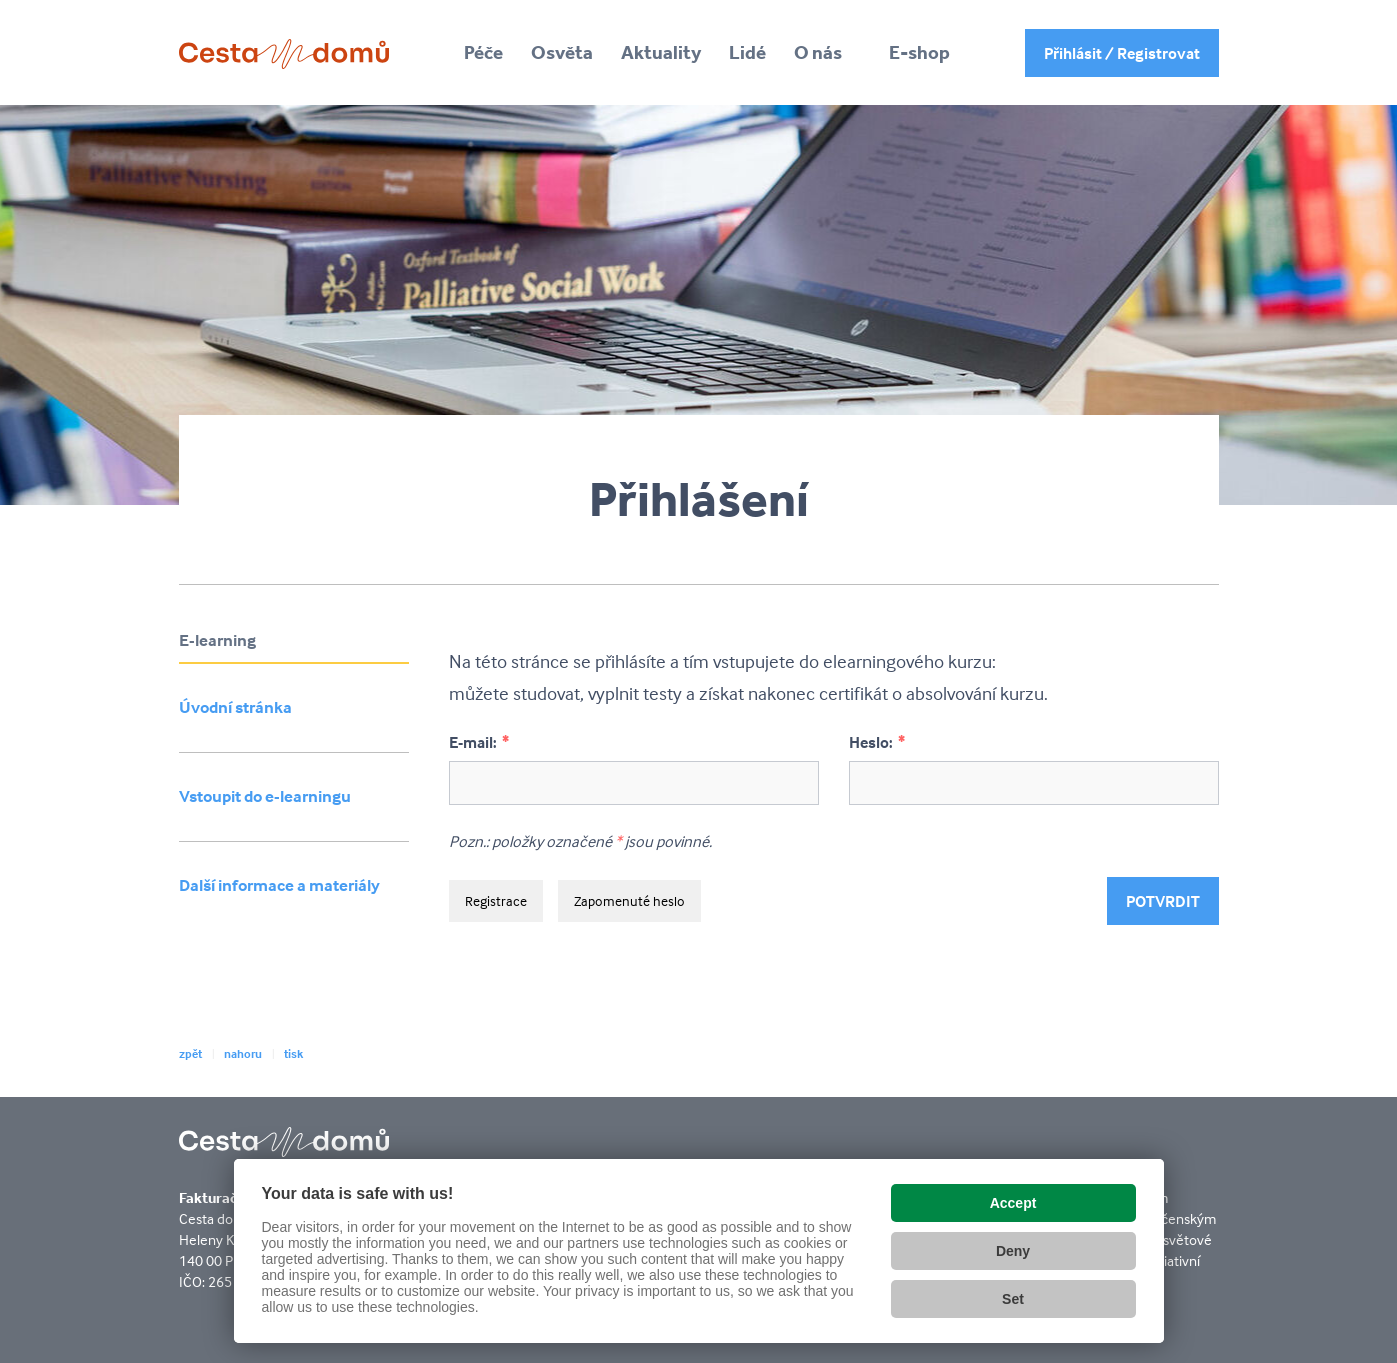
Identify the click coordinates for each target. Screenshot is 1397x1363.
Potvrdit (1163, 901)
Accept (1013, 1203)
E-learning (217, 640)
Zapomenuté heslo (629, 900)
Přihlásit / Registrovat (1122, 53)
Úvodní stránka (235, 707)
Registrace (496, 900)
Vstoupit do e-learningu (265, 796)
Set (1013, 1299)
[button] (827, 52)
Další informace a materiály (279, 885)
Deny (1013, 1251)
